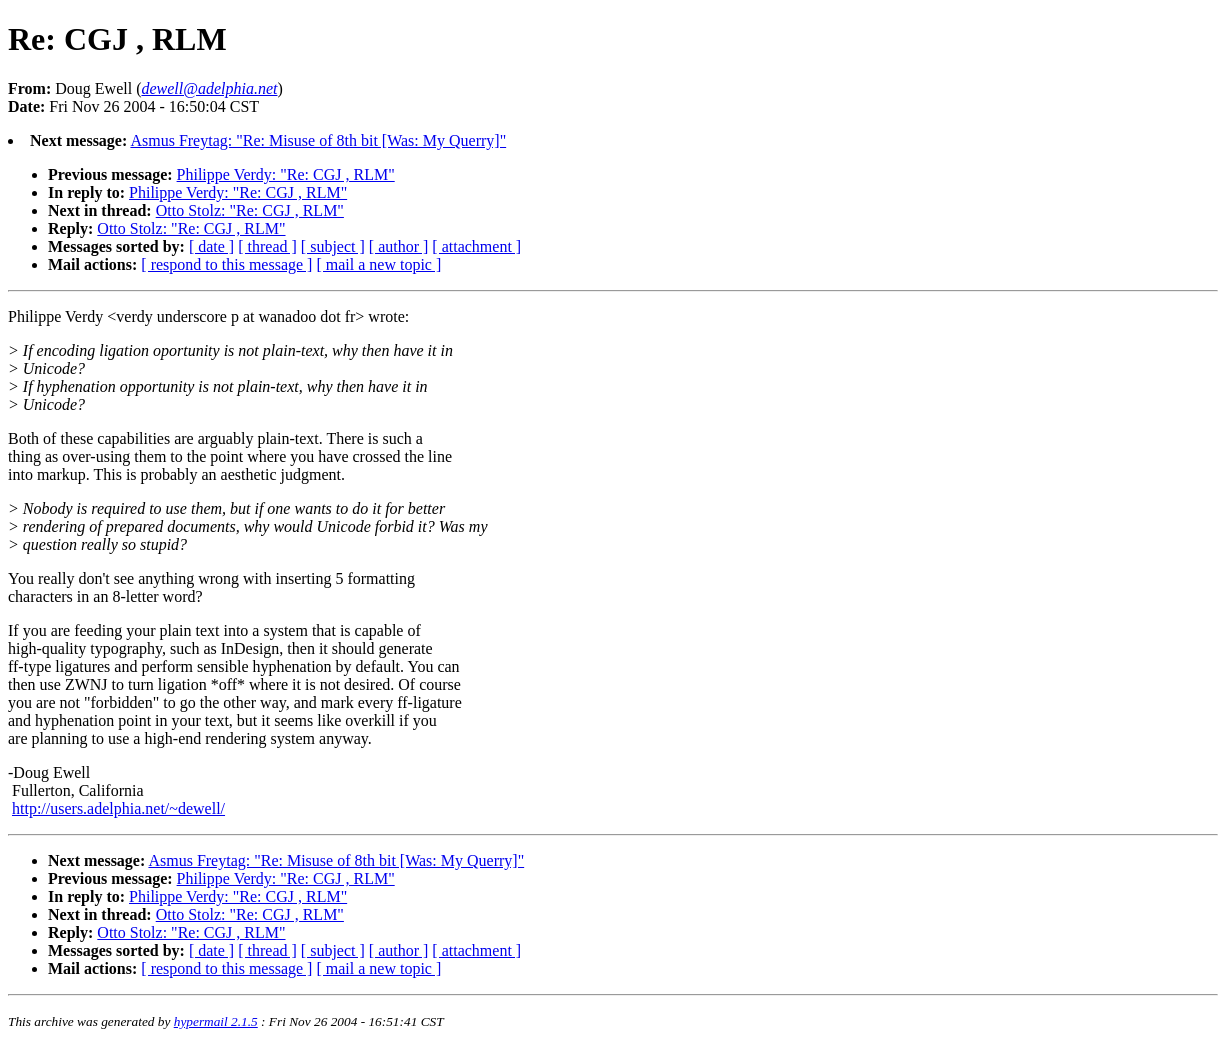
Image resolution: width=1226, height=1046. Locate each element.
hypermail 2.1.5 (216, 1021)
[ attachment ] (476, 246)
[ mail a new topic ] (378, 264)
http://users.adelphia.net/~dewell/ (118, 808)
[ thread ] (267, 246)
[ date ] (211, 246)
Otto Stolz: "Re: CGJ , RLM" (250, 210)
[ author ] (399, 246)
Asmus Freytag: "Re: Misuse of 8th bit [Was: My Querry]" (318, 140)
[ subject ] (333, 246)
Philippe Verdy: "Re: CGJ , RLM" (286, 174)
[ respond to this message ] (226, 264)
